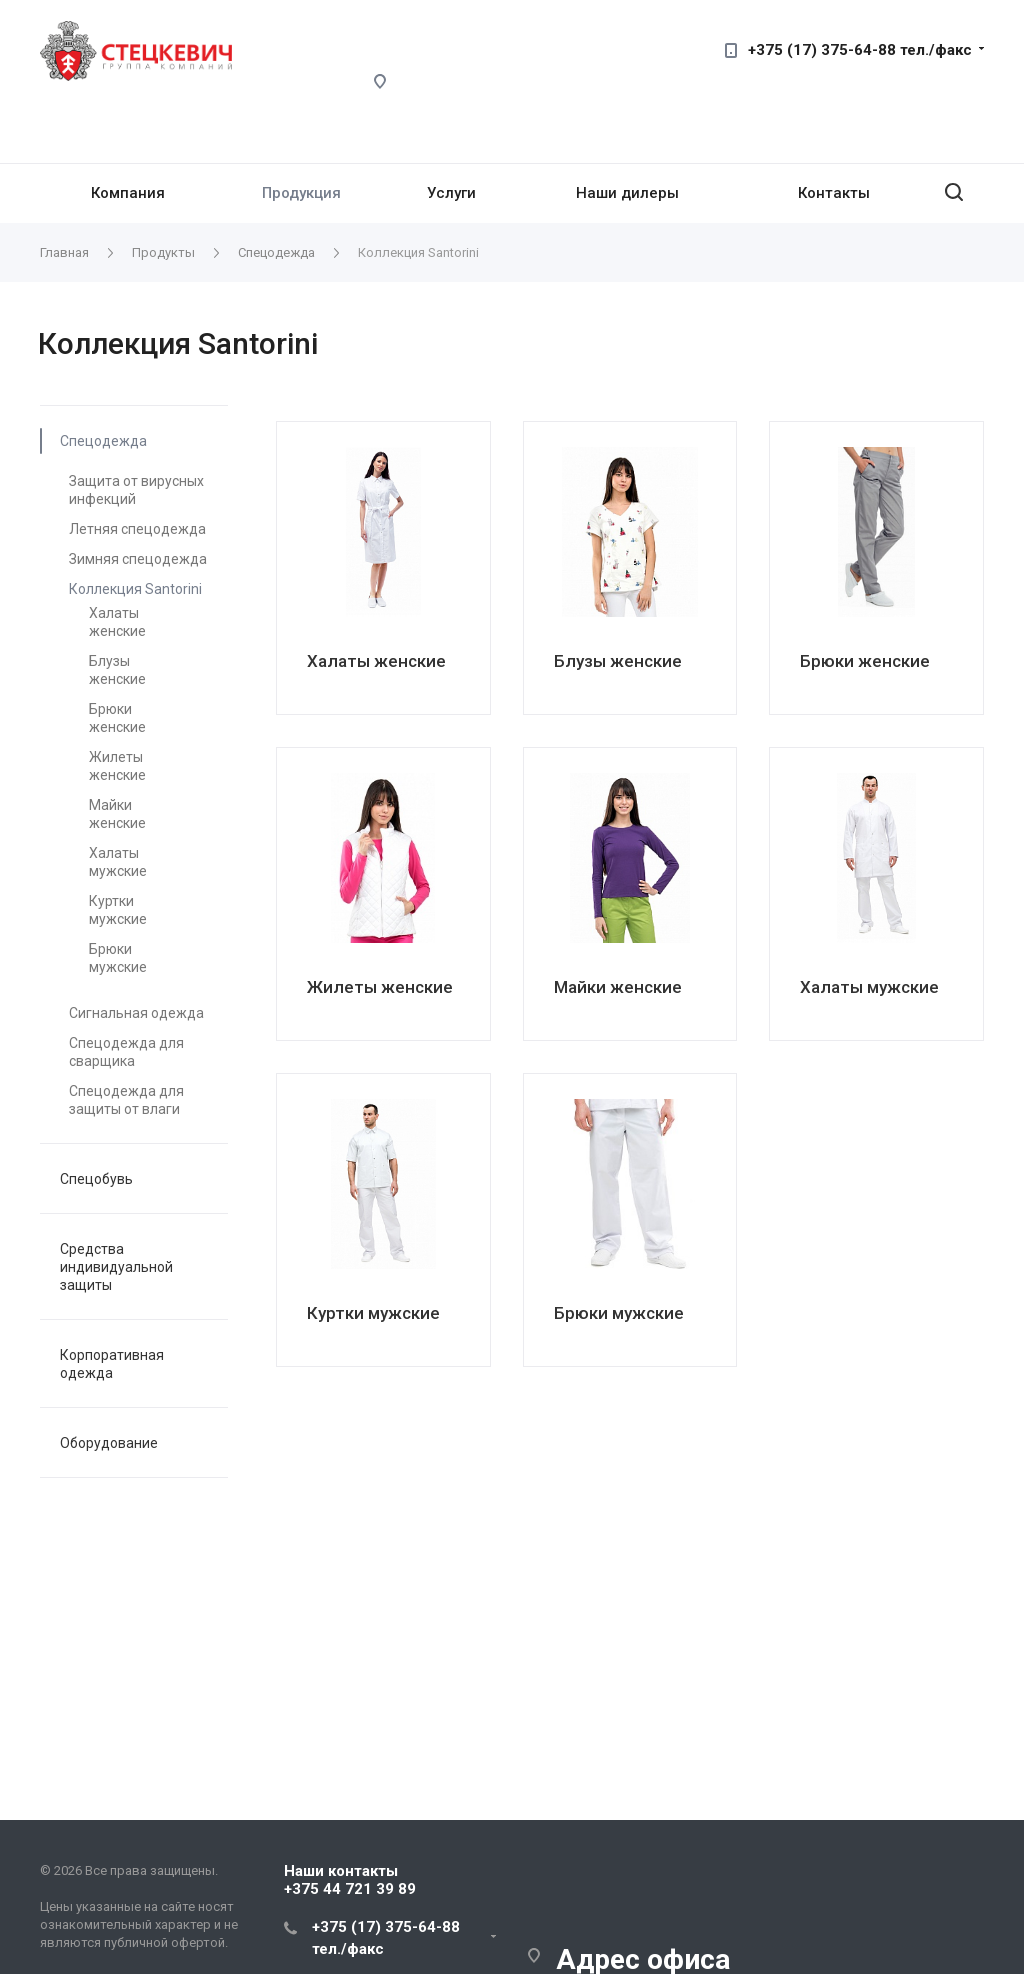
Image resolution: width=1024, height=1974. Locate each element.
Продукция (301, 193)
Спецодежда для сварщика (126, 1052)
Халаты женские (117, 622)
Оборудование (109, 1443)
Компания (128, 193)
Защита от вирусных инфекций (136, 490)
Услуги (451, 193)
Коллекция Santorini (135, 589)
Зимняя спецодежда (138, 559)
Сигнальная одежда (136, 1013)
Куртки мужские (118, 910)
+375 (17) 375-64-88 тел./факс (860, 50)
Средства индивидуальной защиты (116, 1267)
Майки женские (117, 814)
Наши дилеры (627, 193)
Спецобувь (96, 1179)
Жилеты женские (117, 766)
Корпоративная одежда (112, 1364)
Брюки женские (117, 718)
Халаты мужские (118, 862)
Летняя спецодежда (137, 529)
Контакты (834, 193)
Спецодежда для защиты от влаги (126, 1100)
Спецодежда (103, 441)
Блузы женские (117, 670)
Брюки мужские (118, 958)
